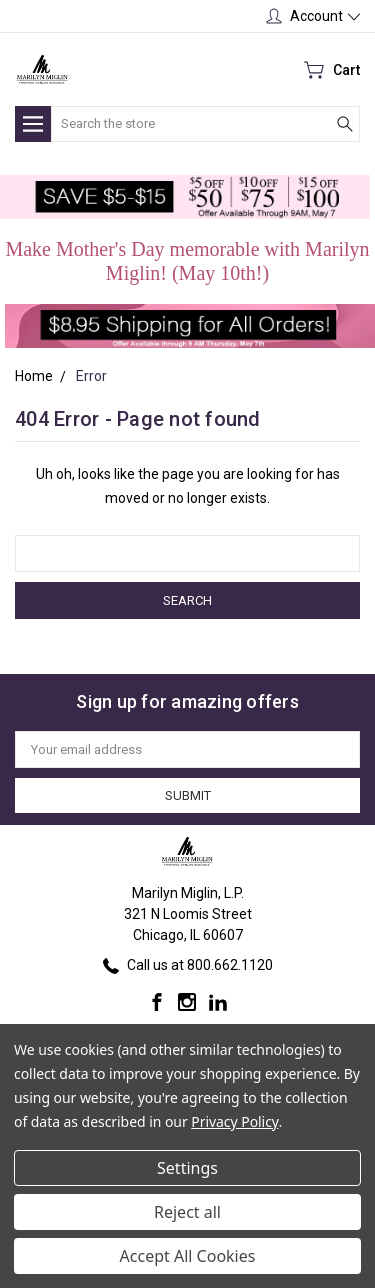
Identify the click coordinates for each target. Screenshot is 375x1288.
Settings (187, 1168)
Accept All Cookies (188, 1256)
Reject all (187, 1212)
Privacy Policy (234, 1121)
